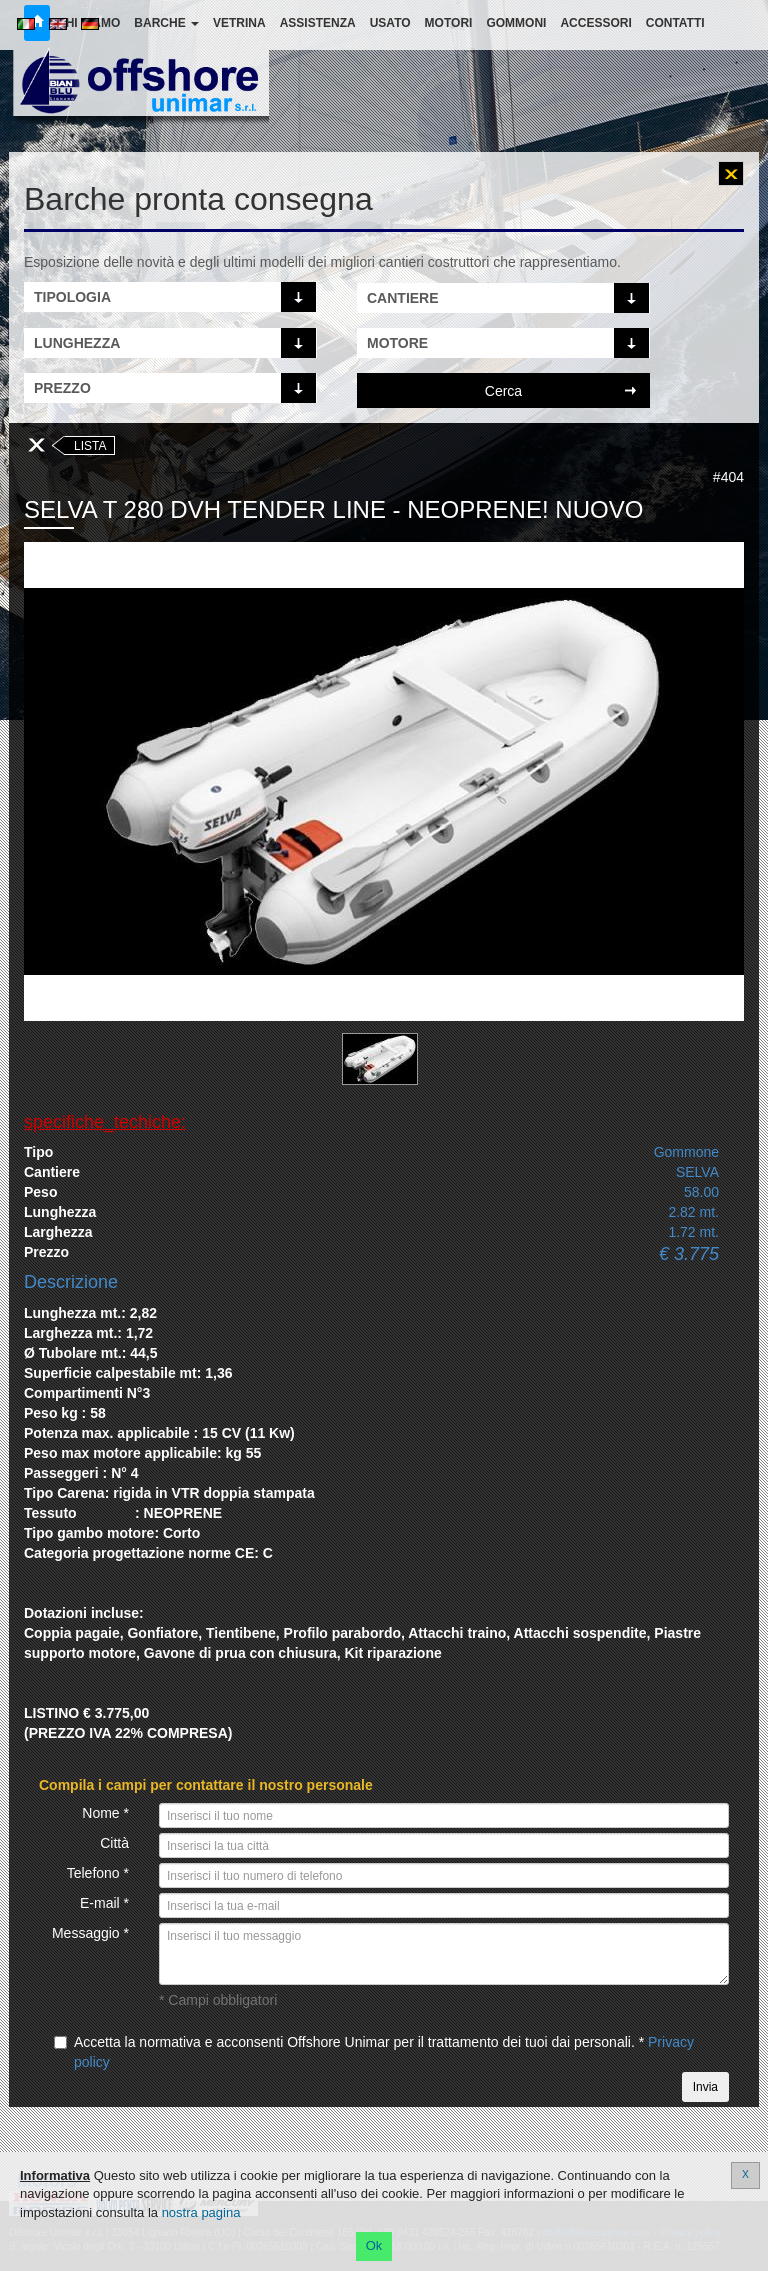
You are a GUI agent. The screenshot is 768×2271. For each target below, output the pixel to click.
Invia (705, 2087)
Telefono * (98, 1873)
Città (114, 1843)
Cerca (503, 391)
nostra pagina (201, 2212)
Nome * (105, 1813)
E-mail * (104, 1903)
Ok (374, 2245)
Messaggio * (90, 1933)
